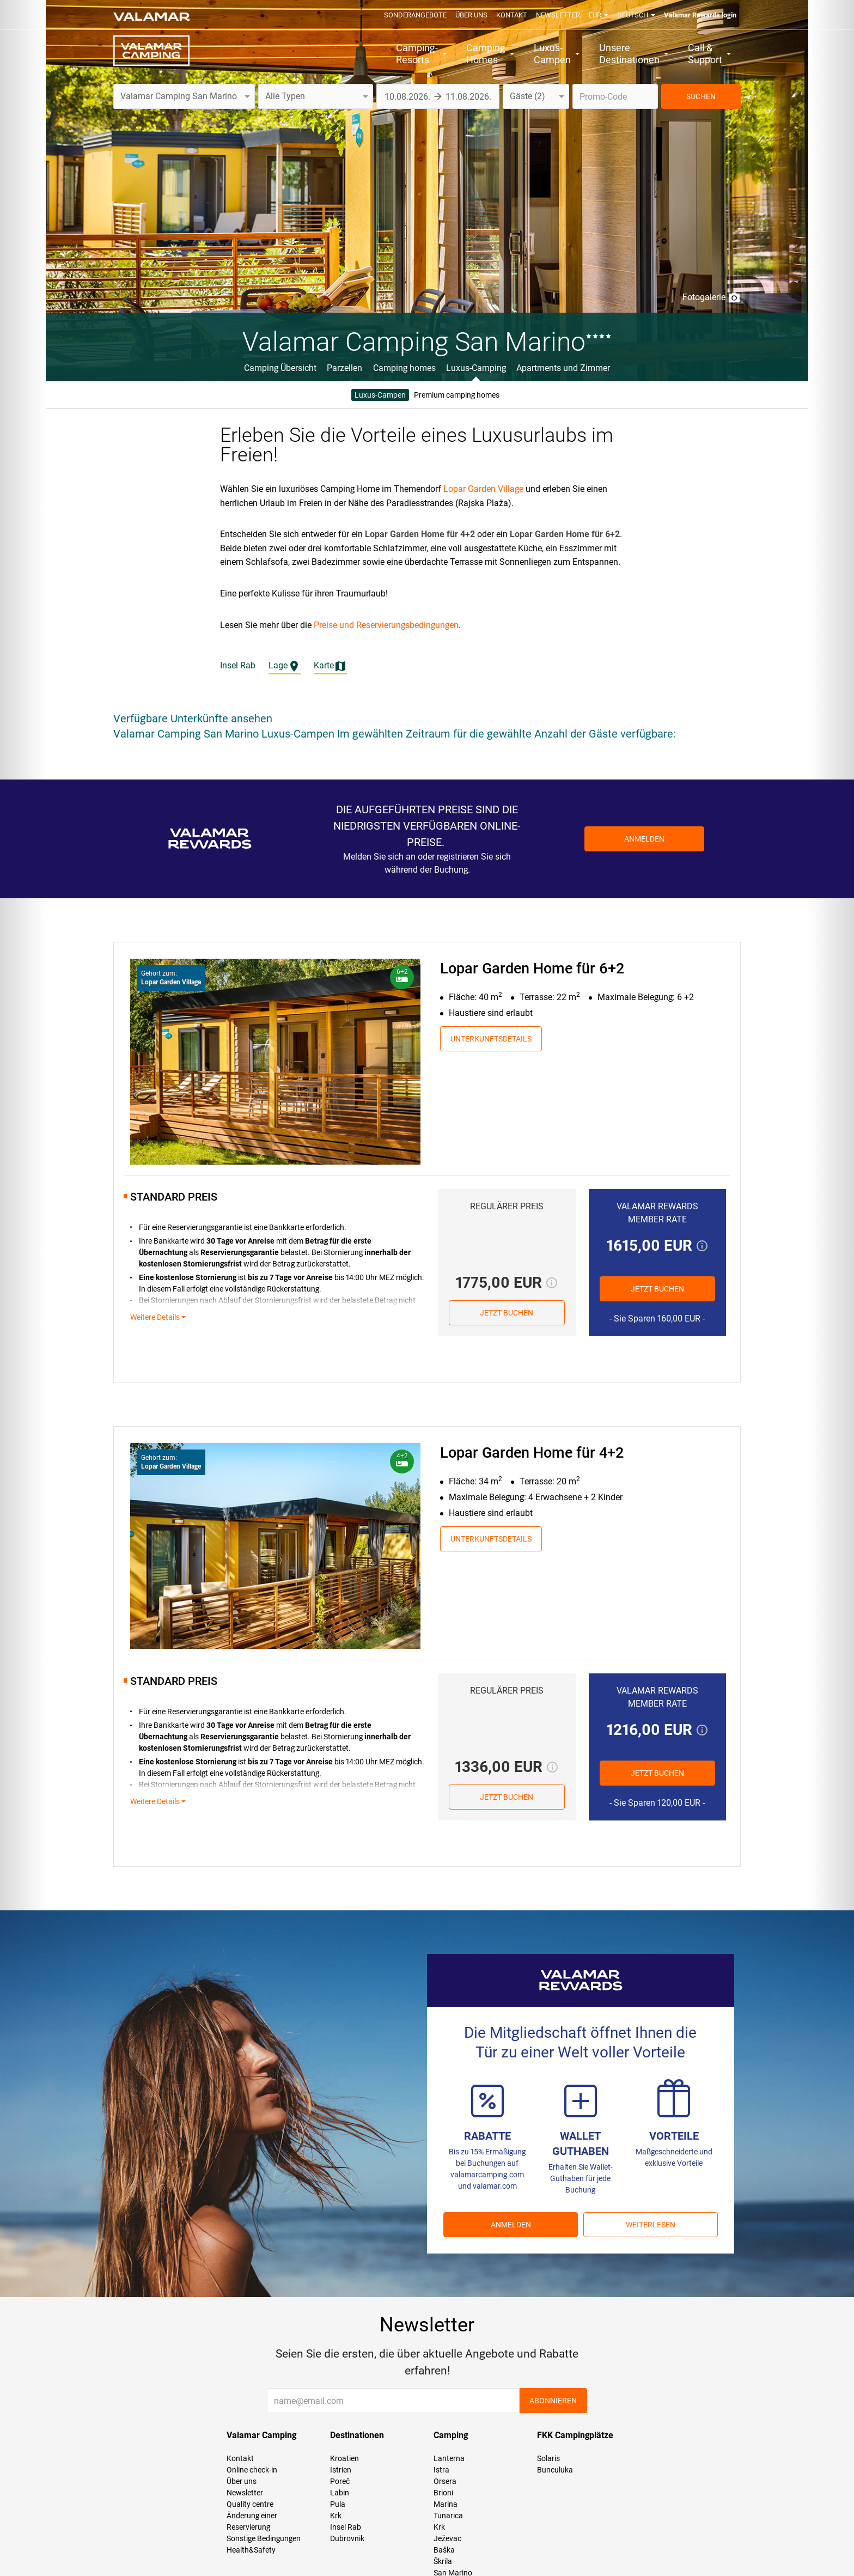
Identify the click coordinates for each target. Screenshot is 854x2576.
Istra (441, 2469)
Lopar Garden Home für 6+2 (532, 968)
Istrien (340, 2469)
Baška (444, 2549)
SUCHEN (701, 96)
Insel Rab (345, 2527)
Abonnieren (553, 2400)
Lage (285, 666)
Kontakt (511, 15)
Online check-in (252, 2469)
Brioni (443, 2492)
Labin (339, 2492)
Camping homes (404, 368)
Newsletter (558, 15)
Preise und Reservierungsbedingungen (386, 625)
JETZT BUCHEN (506, 1312)
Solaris (548, 2458)
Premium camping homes (456, 395)
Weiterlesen (650, 2224)
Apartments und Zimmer (563, 368)
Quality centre (250, 2504)
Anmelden (644, 839)
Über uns (471, 15)
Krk (335, 2515)
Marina (445, 2504)
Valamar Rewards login (700, 15)
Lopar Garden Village (483, 489)
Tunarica (448, 2515)
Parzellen (344, 368)
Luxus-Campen (380, 395)
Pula (337, 2504)
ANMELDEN (511, 2224)
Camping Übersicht (280, 368)
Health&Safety (251, 2549)
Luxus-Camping (476, 368)
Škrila (443, 2561)
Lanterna (449, 2458)
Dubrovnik (347, 2538)
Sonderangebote (415, 15)
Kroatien (344, 2458)
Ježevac (447, 2538)
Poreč (340, 2481)
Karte (330, 666)
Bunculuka (555, 2469)
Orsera (445, 2481)
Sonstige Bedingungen (264, 2538)
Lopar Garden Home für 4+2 (532, 1452)
